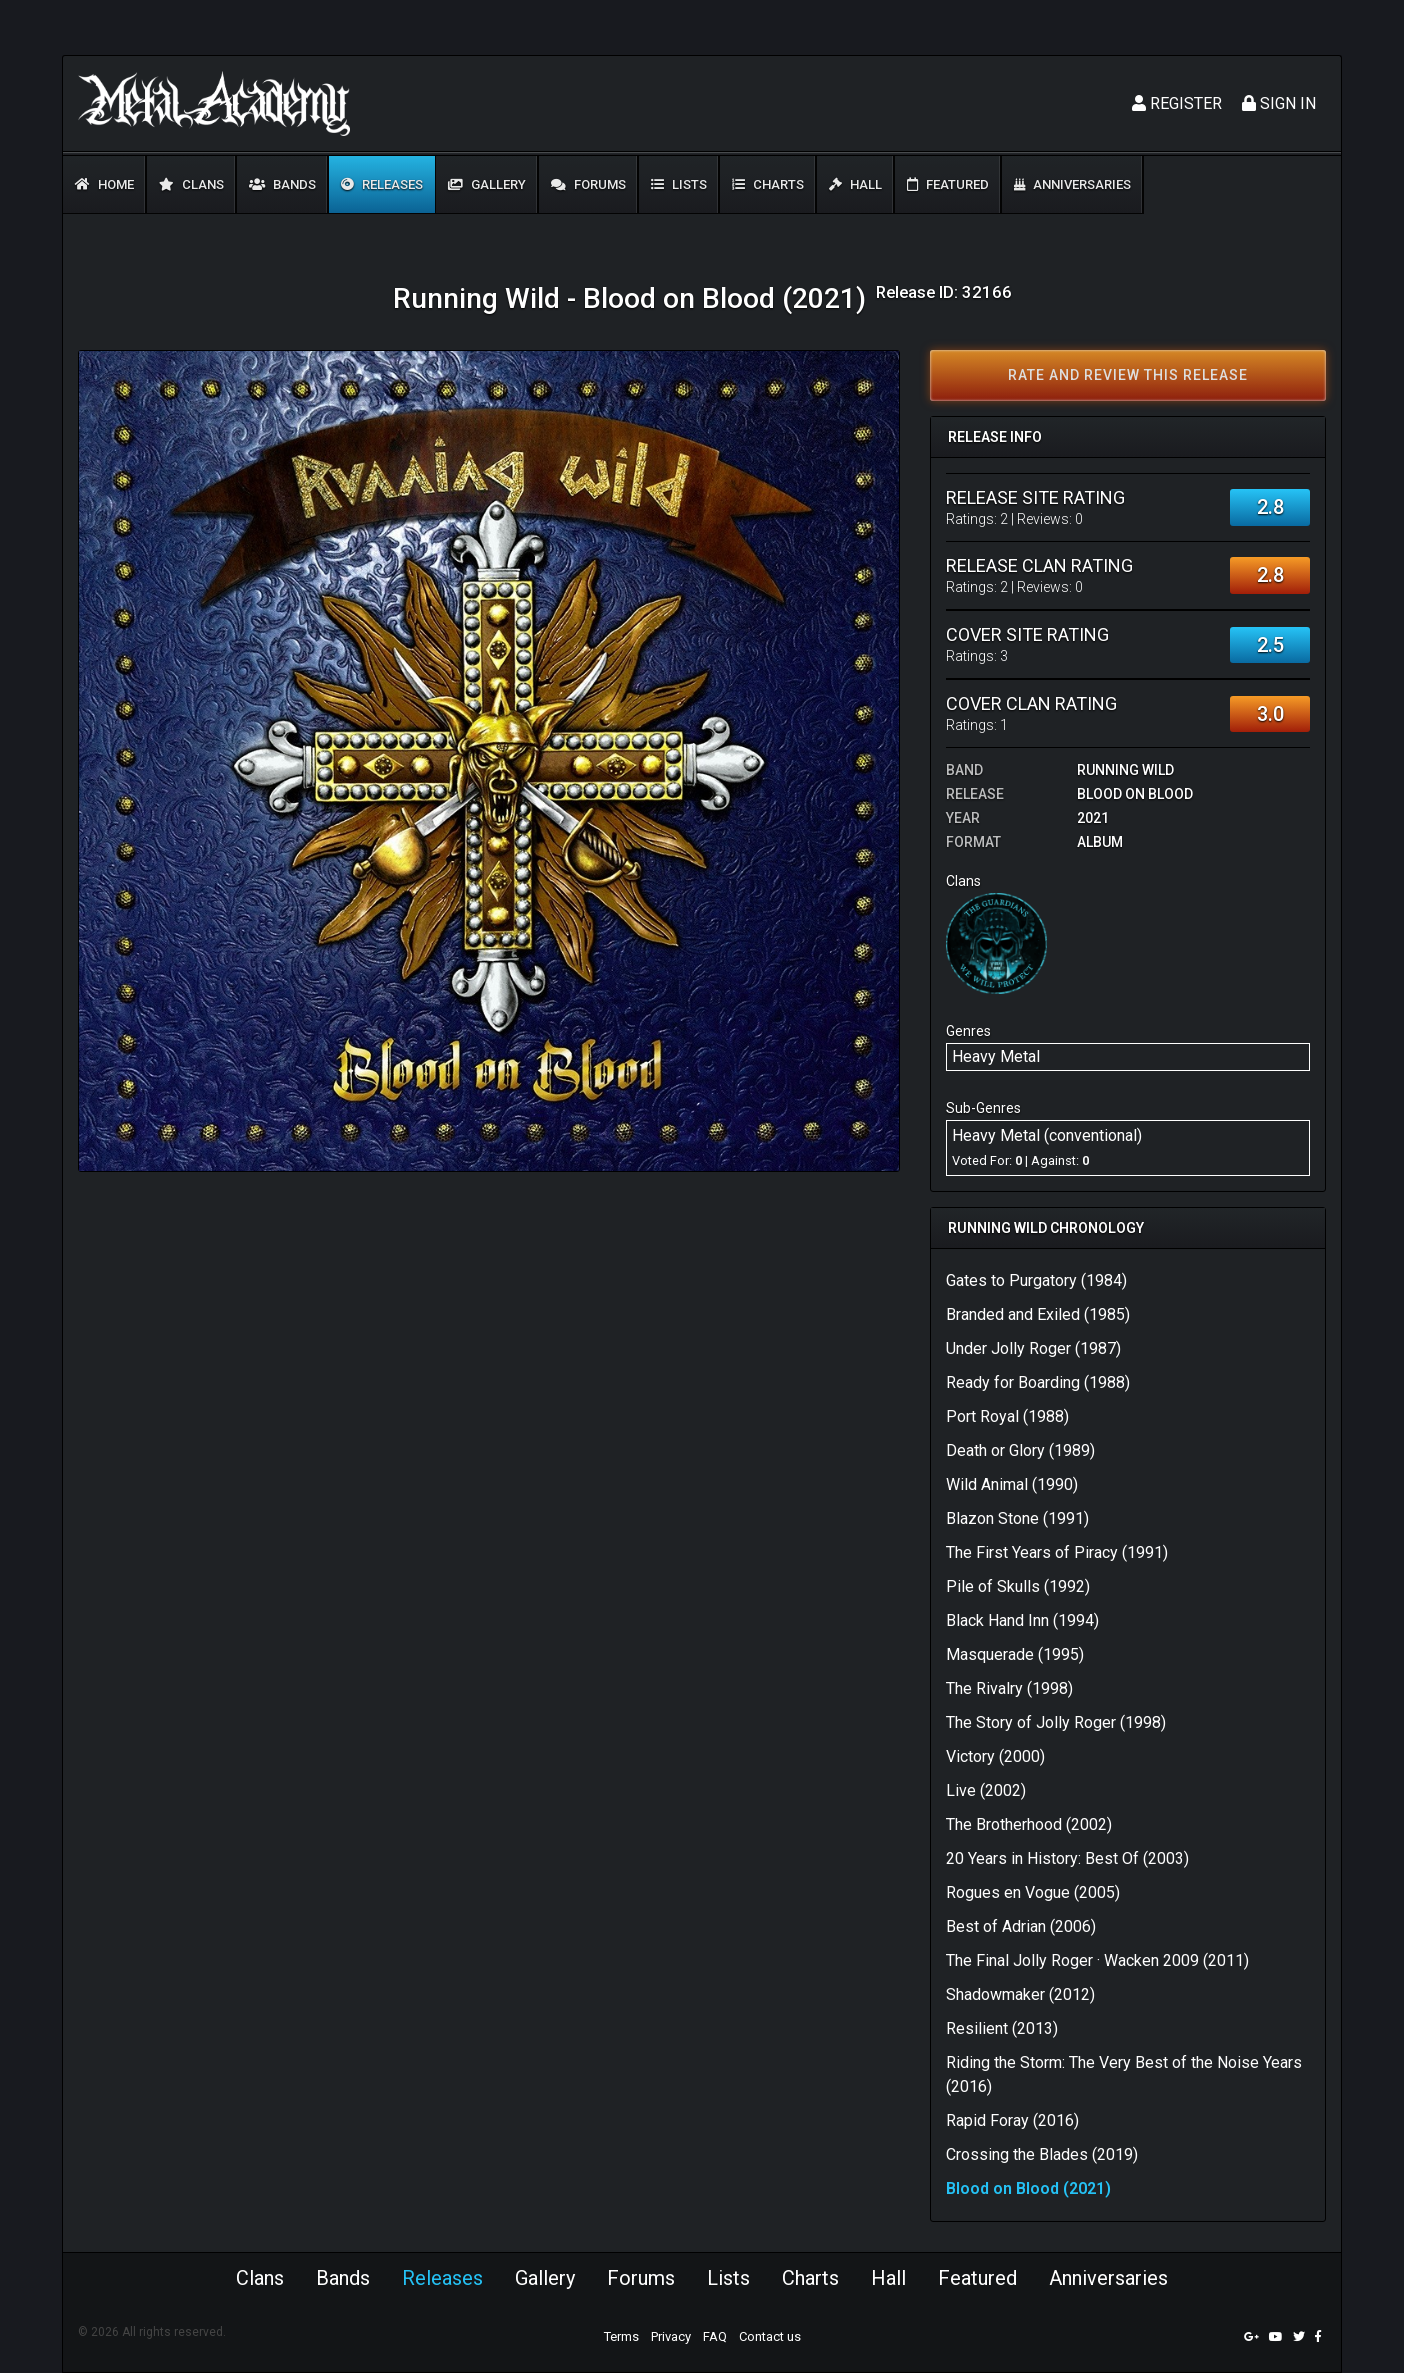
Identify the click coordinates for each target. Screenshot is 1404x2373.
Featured (948, 184)
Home (104, 184)
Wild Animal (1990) (1012, 1484)
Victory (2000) (995, 1756)
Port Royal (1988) (1007, 1416)
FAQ (715, 2336)
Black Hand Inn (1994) (1022, 1620)
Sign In (1279, 103)
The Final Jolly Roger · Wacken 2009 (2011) (1097, 1960)
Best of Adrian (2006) (1021, 1926)
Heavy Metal (996, 1056)
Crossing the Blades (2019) (1042, 2154)
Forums (588, 184)
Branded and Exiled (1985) (1038, 1314)
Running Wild (1125, 770)
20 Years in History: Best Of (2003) (1067, 1858)
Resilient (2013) (1002, 2028)
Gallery (487, 184)
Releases (382, 184)
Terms (621, 2336)
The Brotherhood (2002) (1029, 1824)
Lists (679, 184)
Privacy (671, 2336)
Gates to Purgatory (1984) (1036, 1280)
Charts (768, 184)
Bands (282, 184)
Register (1177, 103)
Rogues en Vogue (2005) (1033, 1892)
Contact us (770, 2336)
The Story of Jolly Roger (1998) (1056, 1722)
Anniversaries (1072, 184)
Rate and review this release (1128, 375)
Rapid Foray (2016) (1012, 2120)
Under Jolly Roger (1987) (1033, 1348)
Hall (855, 184)
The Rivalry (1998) (1009, 1688)
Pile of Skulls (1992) (1018, 1586)
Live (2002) (986, 1790)
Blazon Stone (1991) (1017, 1518)
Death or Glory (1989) (1020, 1450)
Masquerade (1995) (1015, 1654)
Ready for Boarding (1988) (1038, 1382)
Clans (191, 184)
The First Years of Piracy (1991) (1057, 1552)
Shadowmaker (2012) (1020, 1994)
